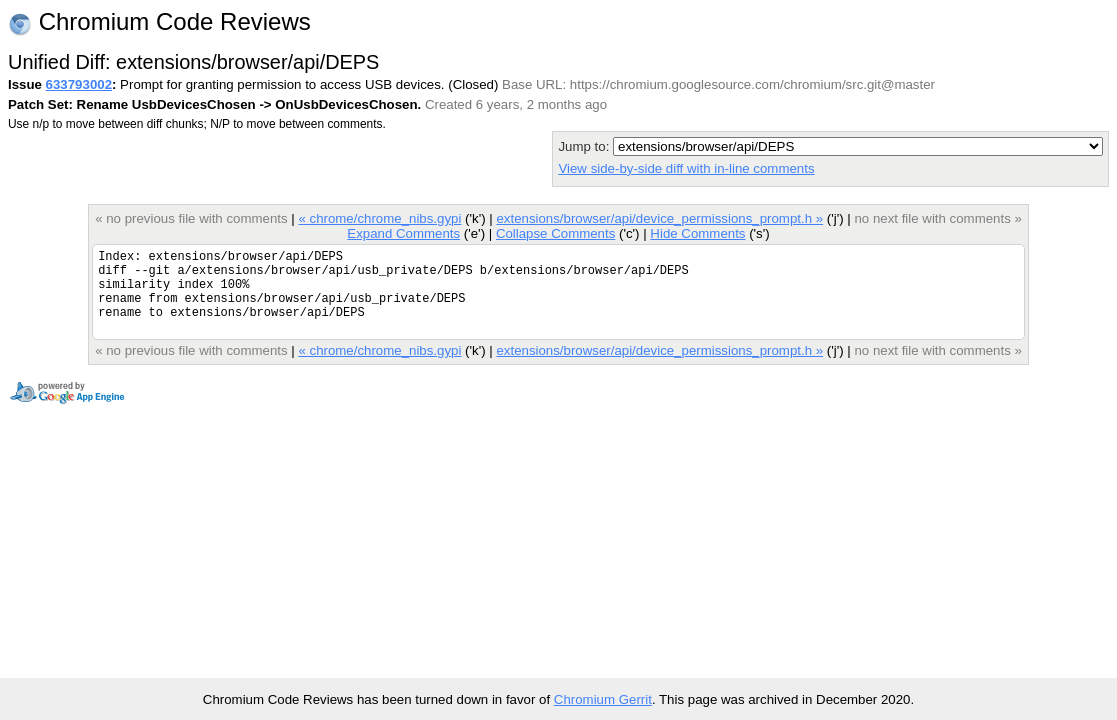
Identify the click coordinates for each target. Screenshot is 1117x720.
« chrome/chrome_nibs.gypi (379, 218)
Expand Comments (403, 233)
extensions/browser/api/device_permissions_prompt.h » (659, 218)
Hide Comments (697, 233)
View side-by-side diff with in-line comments (686, 168)
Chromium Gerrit (603, 699)
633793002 (79, 84)
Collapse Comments (555, 233)
